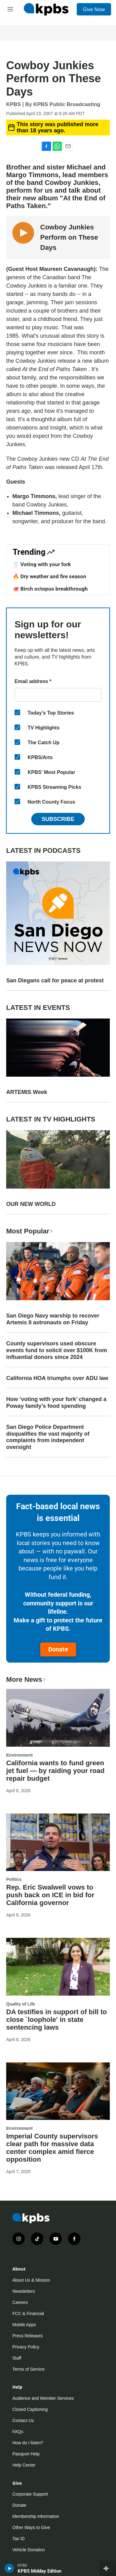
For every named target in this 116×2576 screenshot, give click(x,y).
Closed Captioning (30, 2409)
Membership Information (35, 2516)
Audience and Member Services (43, 2398)
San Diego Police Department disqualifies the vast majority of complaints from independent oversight (47, 1437)
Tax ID (18, 2538)
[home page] (46, 9)
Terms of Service (28, 2369)
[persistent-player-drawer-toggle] (108, 2568)
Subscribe (57, 819)
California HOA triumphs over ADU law (57, 1378)
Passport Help (26, 2453)
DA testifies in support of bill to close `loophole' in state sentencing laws (56, 2019)
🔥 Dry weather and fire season (49, 576)
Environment (19, 1755)
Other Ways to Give (31, 2527)
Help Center (24, 2465)
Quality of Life (20, 2003)
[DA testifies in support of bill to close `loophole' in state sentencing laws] (58, 1967)
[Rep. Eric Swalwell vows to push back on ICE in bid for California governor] (58, 1842)
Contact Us (23, 2420)
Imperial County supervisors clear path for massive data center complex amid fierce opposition (52, 2147)
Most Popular (30, 1231)
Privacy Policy (25, 2346)
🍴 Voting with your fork (42, 564)
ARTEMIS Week (26, 1092)
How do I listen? (27, 2442)
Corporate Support (30, 2494)
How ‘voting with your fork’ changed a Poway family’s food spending (56, 1402)
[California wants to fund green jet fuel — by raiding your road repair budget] (58, 1718)
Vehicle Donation (28, 2549)
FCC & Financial (28, 2313)
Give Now (94, 9)
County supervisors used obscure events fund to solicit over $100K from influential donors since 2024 (56, 1350)
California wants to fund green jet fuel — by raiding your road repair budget (55, 1770)
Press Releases (27, 2335)
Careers (20, 2302)
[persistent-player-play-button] (9, 2568)
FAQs (17, 2431)
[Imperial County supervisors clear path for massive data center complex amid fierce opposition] (58, 2091)
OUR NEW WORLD (31, 1204)
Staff (16, 2358)
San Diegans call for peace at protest (55, 980)
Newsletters (23, 2291)
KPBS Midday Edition (39, 2571)
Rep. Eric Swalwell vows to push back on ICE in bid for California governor (50, 1895)
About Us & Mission (31, 2280)
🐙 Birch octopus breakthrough (50, 589)
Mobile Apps (24, 2324)
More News (26, 1679)
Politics (14, 1879)
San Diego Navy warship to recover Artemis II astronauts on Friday (52, 1319)
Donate (58, 1649)
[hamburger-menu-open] (10, 9)
